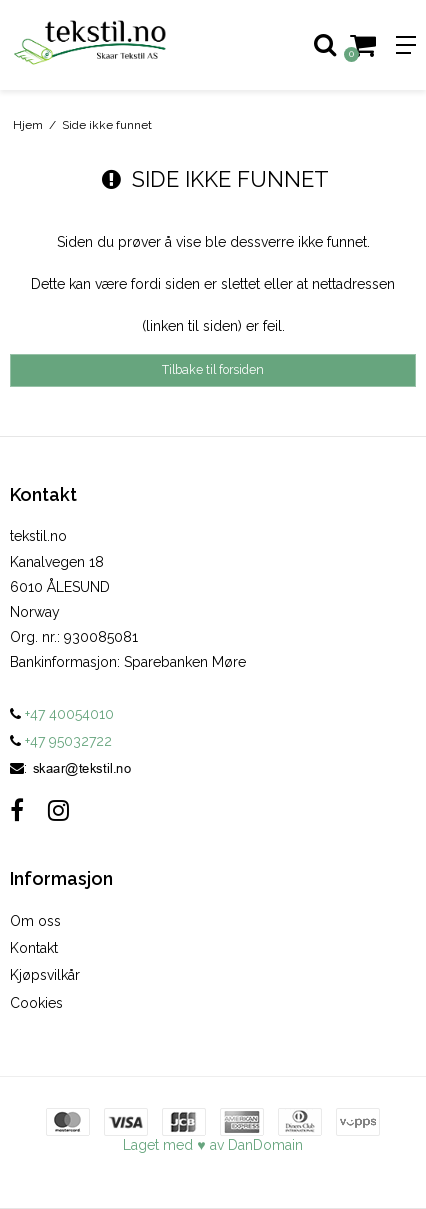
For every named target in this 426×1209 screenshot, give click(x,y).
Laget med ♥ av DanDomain (212, 1145)
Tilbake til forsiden (213, 369)
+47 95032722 (61, 741)
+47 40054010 (62, 714)
